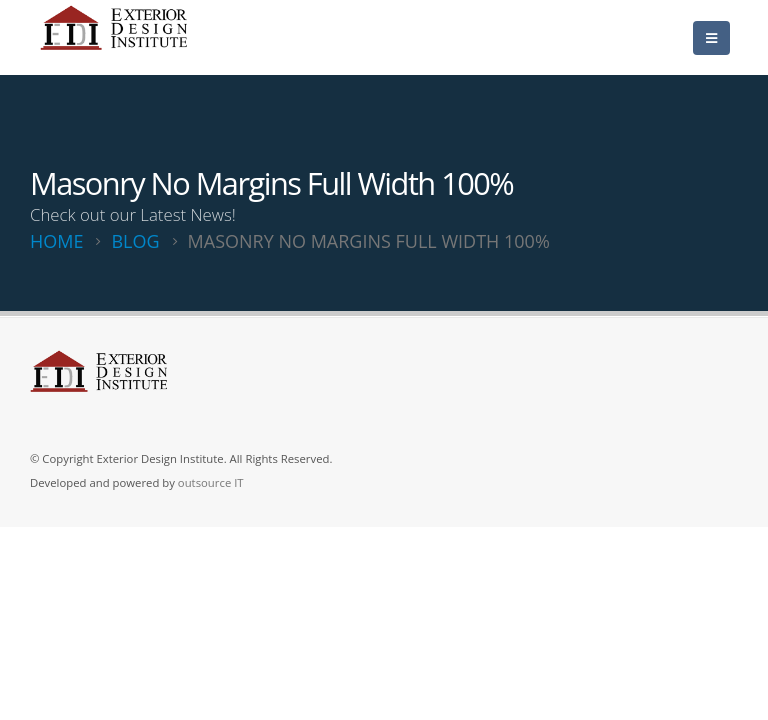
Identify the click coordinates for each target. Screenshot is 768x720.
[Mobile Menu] (711, 38)
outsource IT (211, 482)
